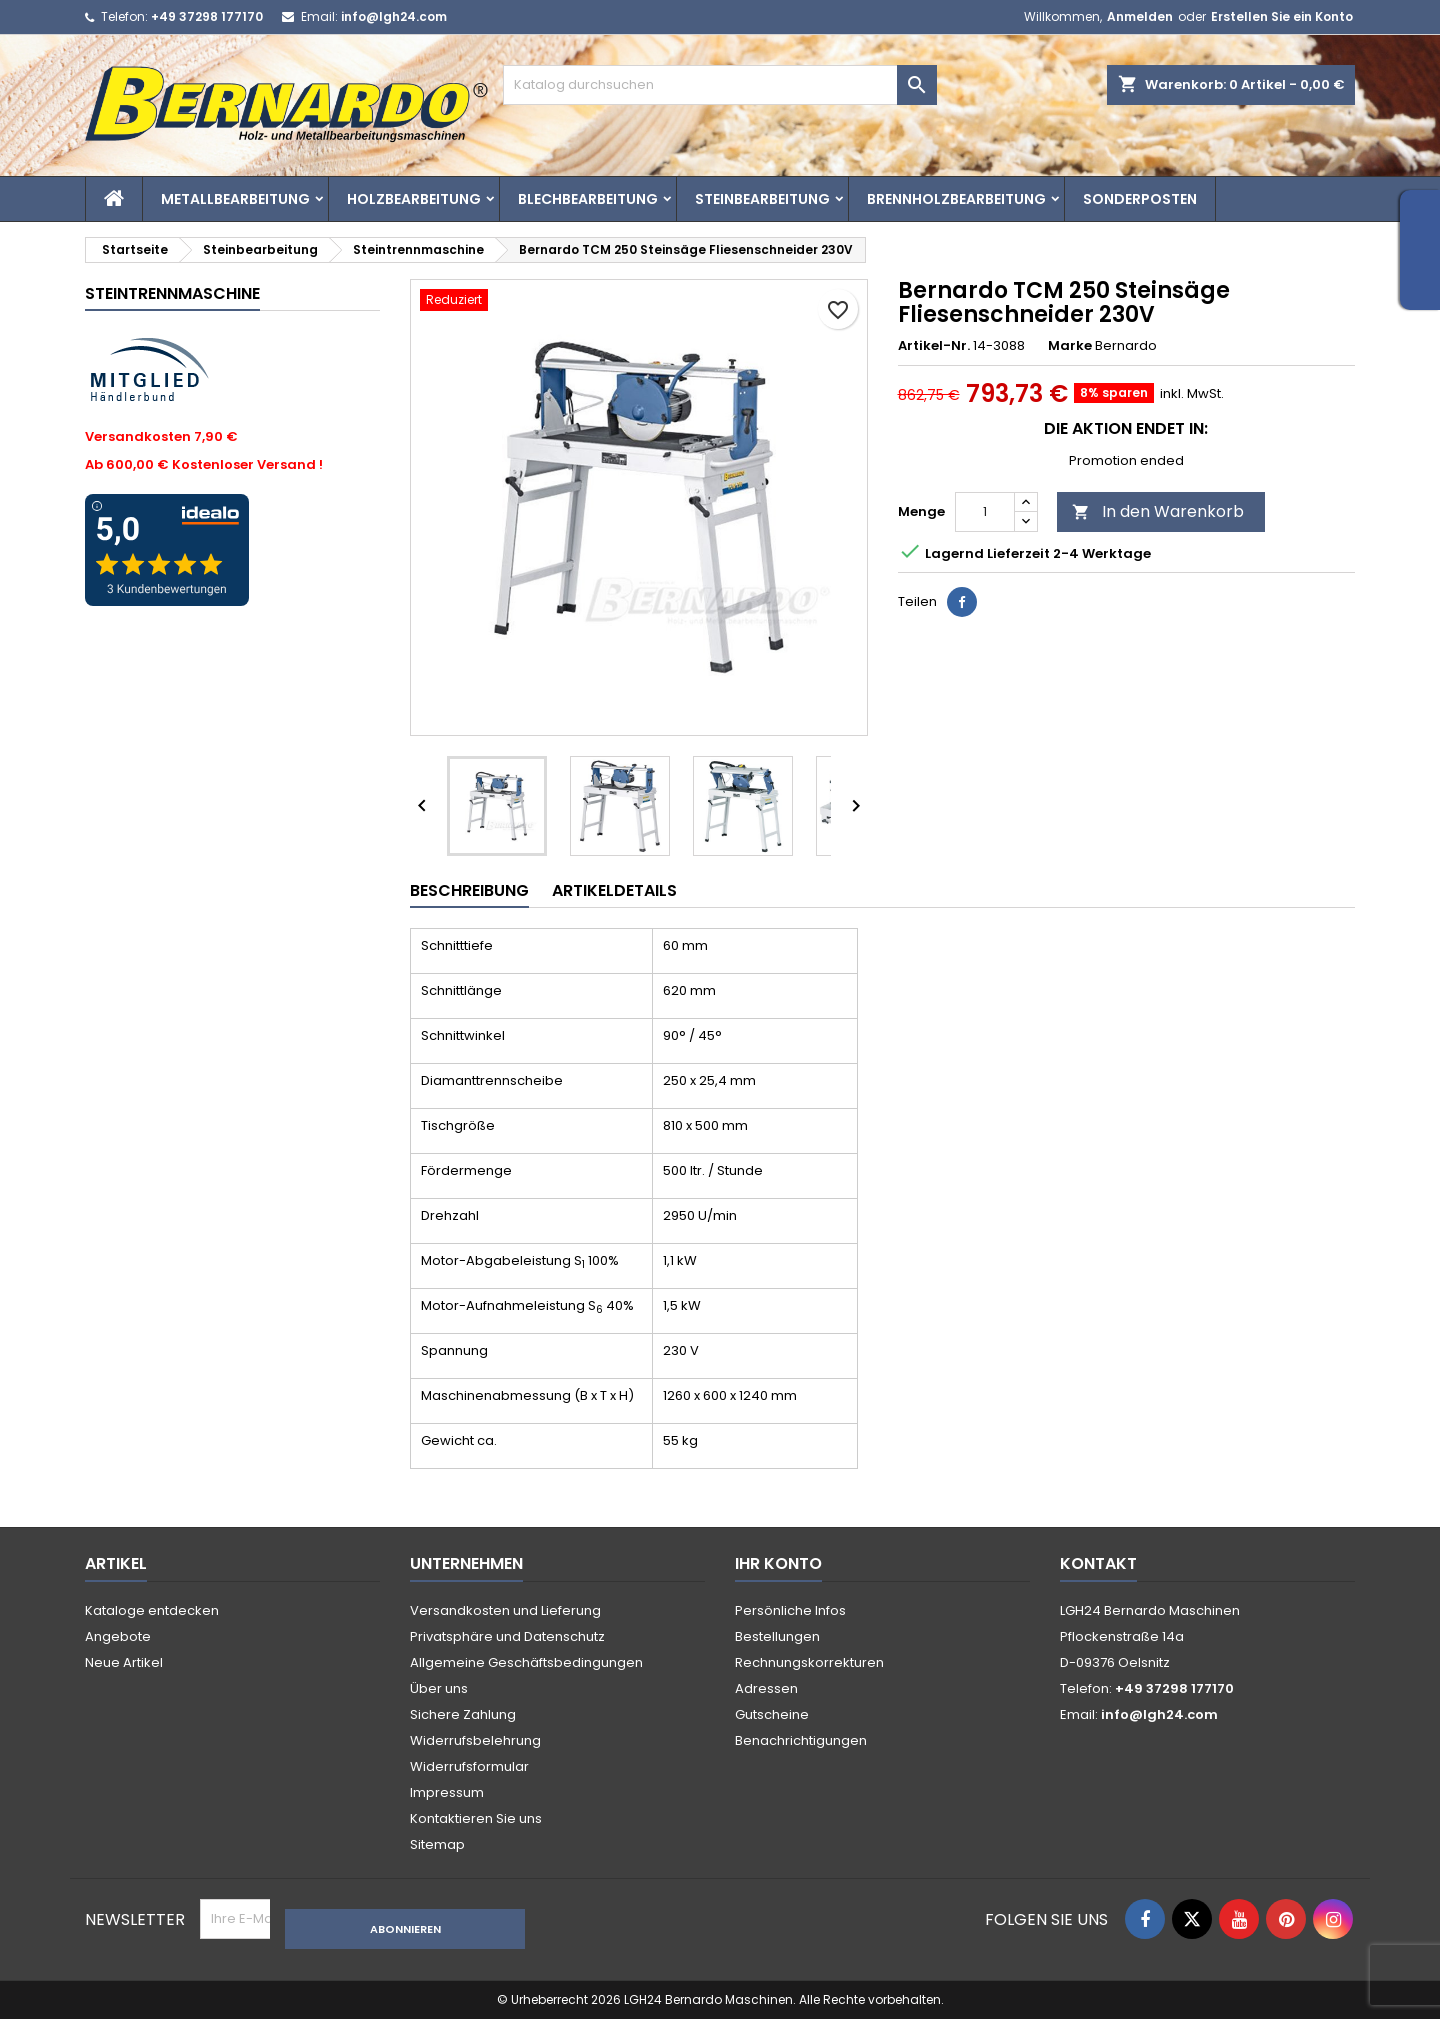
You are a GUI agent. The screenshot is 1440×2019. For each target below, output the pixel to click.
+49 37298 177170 (207, 16)
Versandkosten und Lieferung (505, 1610)
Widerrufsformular (469, 1766)
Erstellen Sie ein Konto (1282, 16)
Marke (1070, 346)
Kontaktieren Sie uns (476, 1818)
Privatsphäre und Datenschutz (507, 1636)
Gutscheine (772, 1714)
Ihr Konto (778, 1563)
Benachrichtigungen (801, 1740)
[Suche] (719, 85)
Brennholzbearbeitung (956, 199)
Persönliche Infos (790, 1610)
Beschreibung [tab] (469, 890)
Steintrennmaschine (172, 293)
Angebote (118, 1636)
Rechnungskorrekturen (809, 1662)
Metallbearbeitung (235, 199)
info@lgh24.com (394, 16)
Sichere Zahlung (463, 1714)
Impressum (447, 1792)
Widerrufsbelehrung (475, 1740)
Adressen (766, 1688)
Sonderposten (1140, 199)
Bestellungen (777, 1636)
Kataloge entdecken (152, 1610)
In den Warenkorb (1158, 511)
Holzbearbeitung (414, 199)
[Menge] (985, 512)
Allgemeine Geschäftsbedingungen (526, 1662)
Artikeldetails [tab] (614, 890)
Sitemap (437, 1844)
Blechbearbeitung (588, 199)
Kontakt (1098, 1563)
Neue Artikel (124, 1662)
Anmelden (1140, 16)
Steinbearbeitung (762, 199)
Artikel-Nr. (934, 346)
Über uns (439, 1688)
